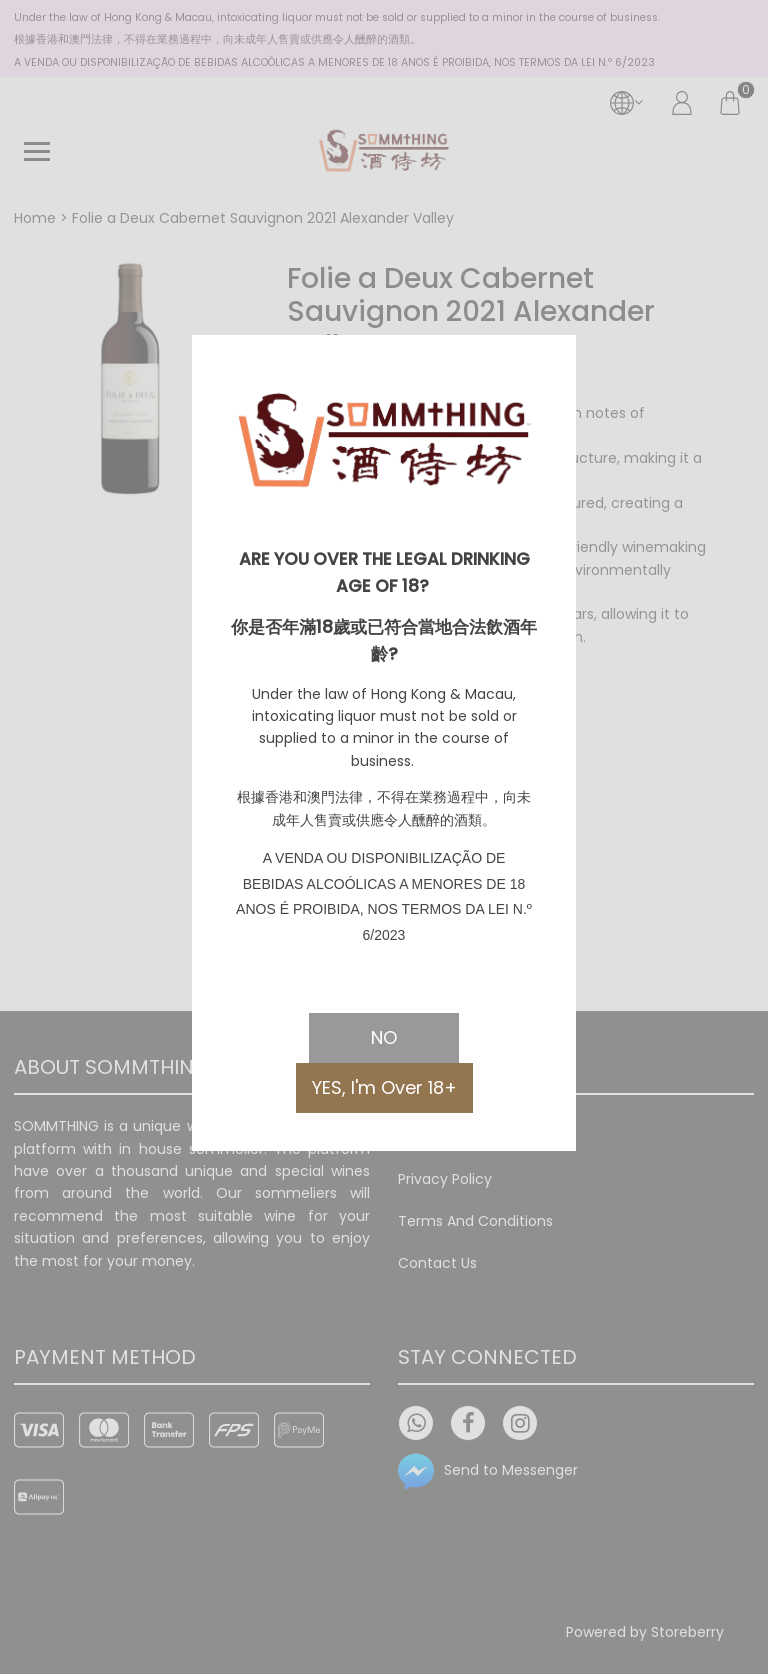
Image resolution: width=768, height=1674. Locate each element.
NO (384, 1037)
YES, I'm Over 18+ (384, 1087)
